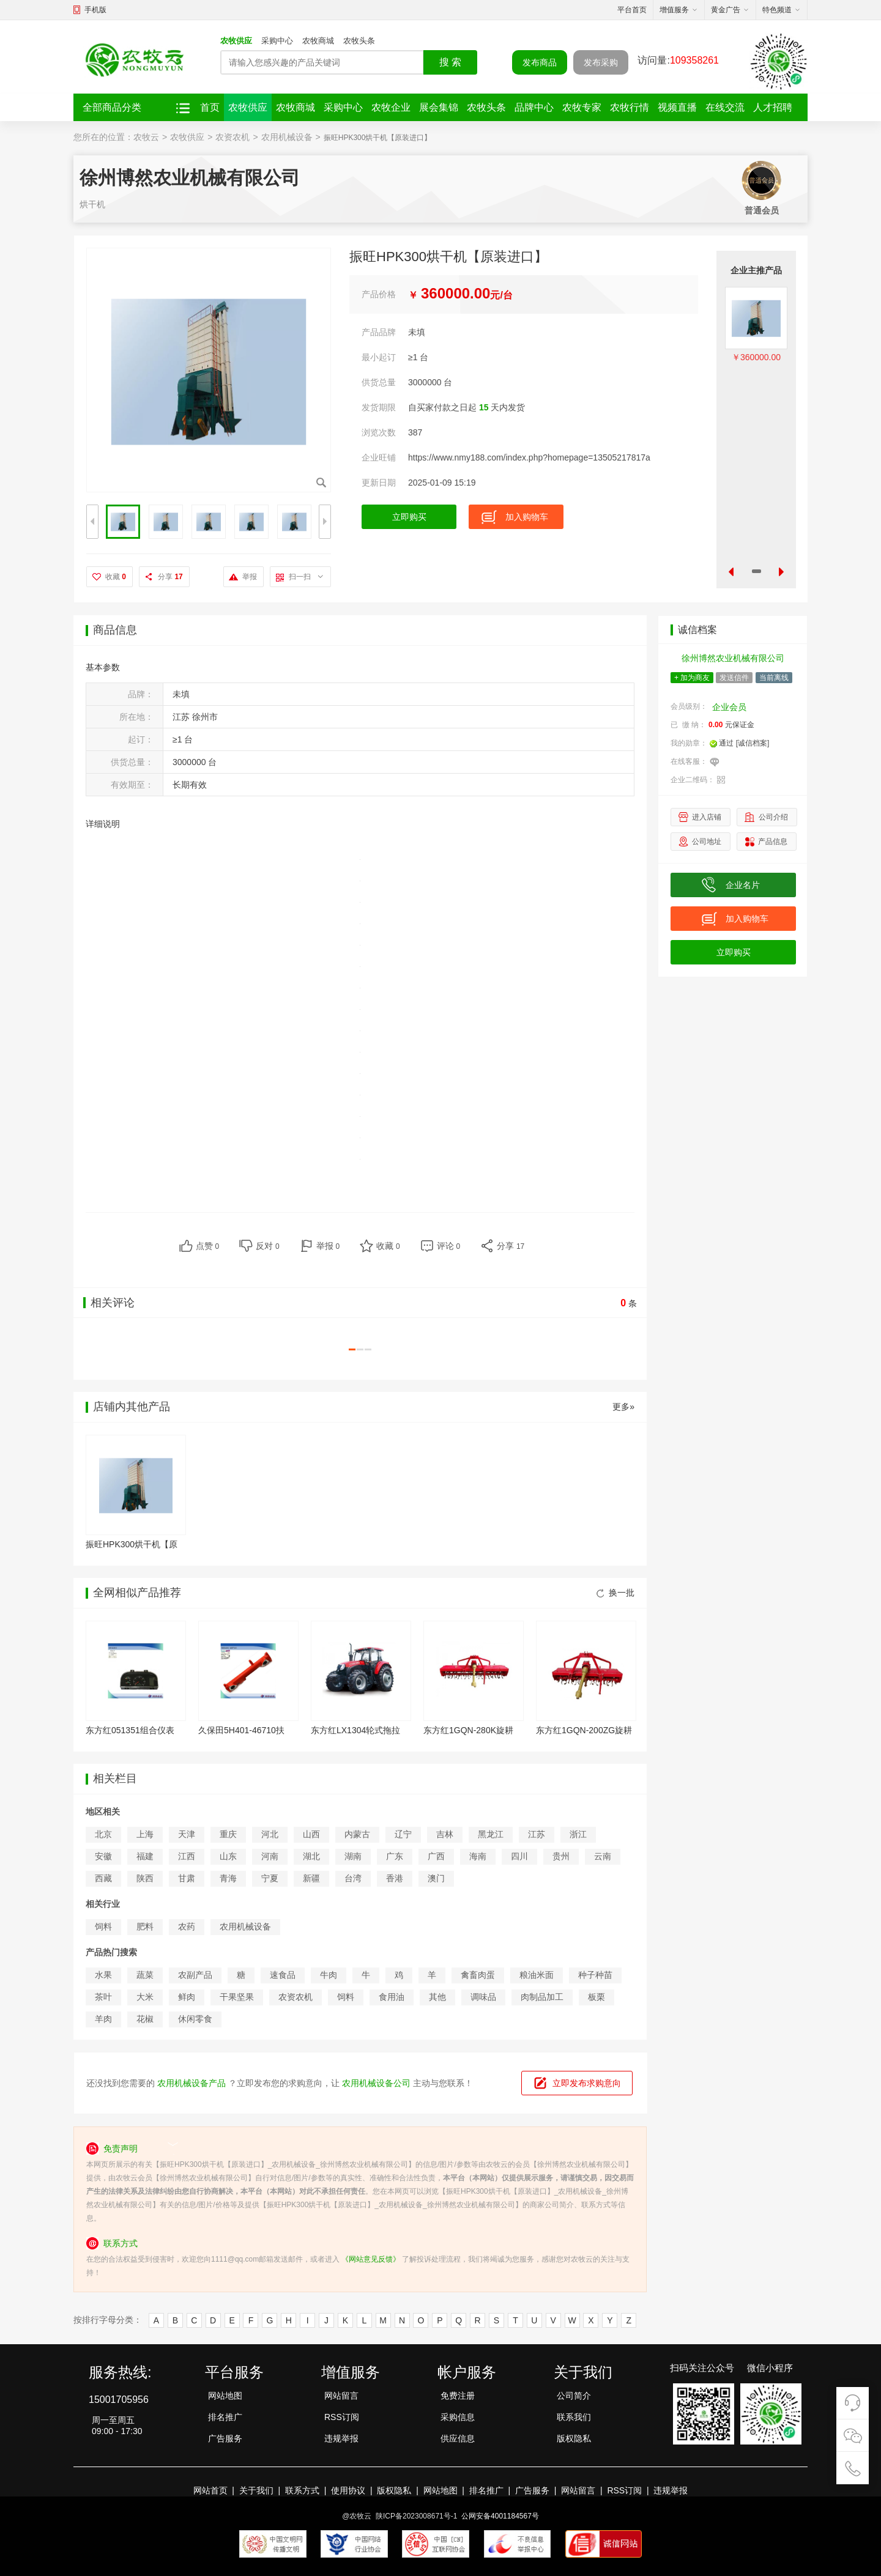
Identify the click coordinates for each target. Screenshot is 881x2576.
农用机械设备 (287, 137)
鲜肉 (186, 1997)
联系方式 (302, 2490)
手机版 (95, 10)
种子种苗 (595, 1975)
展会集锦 (438, 107)
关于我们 (256, 2490)
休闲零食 (195, 2019)
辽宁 (403, 1834)
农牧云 (146, 137)
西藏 (103, 1878)
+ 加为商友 (692, 677)
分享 (170, 576)
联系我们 (574, 2417)
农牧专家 (581, 107)
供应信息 (458, 2438)
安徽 (103, 1856)
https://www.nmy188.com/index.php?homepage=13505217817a (529, 457)
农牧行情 (629, 107)
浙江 (578, 1834)
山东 (228, 1856)
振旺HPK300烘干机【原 (131, 1544)
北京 (103, 1834)
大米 (145, 1997)
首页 (210, 107)
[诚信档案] (753, 743)
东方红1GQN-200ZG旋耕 (584, 1730)
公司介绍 (773, 817)
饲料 (103, 1926)
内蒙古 (357, 1834)
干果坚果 (237, 1997)
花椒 (145, 2019)
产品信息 (772, 841)
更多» (623, 1407)
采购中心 (277, 40)
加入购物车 (526, 517)
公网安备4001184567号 (500, 2516)
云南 (602, 1856)
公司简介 (574, 2395)
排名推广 (225, 2417)
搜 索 (450, 62)
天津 (186, 1834)
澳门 (436, 1878)
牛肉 (328, 1975)
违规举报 (341, 2438)
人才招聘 (772, 107)
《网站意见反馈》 (370, 2259)
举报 (249, 576)
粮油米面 (536, 1975)
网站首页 (210, 2490)
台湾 (353, 1878)
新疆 (311, 1878)
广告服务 (225, 2438)
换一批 (615, 1592)
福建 (145, 1856)
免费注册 (458, 2395)
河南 (269, 1856)
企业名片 (743, 885)
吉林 (444, 1834)
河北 (269, 1834)
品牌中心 (534, 107)
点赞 (208, 1246)
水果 (103, 1975)
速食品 (283, 1975)
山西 (311, 1834)
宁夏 (269, 1878)
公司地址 (706, 841)
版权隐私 (574, 2438)
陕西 (145, 1878)
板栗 (596, 1997)
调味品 (483, 1997)
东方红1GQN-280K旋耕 (468, 1730)
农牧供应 (236, 40)
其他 (437, 1997)
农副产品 (195, 1975)
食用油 (391, 1997)
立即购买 (409, 517)
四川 (519, 1856)
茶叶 (103, 1997)
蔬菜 (145, 1975)
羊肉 (103, 2019)
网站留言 (341, 2395)
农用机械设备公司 (376, 2083)
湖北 (311, 1856)
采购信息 (458, 2417)
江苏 (536, 1834)
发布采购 (601, 62)
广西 (436, 1856)
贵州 (561, 1856)
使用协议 (348, 2490)
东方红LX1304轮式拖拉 (355, 1730)
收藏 (115, 576)
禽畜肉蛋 (478, 1975)
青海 (228, 1878)
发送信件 (734, 677)
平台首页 (632, 10)
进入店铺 (706, 817)
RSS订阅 (341, 2417)
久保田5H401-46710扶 (241, 1730)
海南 (477, 1856)
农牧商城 (318, 40)
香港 (394, 1878)
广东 (394, 1856)
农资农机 (232, 137)
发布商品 (539, 62)
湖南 (353, 1856)
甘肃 (186, 1878)
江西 (186, 1856)
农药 (186, 1926)
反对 (268, 1246)
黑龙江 (491, 1834)
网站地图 (225, 2395)
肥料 (145, 1926)
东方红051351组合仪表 (130, 1730)
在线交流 (725, 107)
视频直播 (677, 107)
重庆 (228, 1834)
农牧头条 (359, 40)
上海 (145, 1834)
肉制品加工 (542, 1997)
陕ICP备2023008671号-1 (416, 2516)
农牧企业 (391, 107)
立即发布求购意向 (586, 2083)
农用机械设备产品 (191, 2083)
